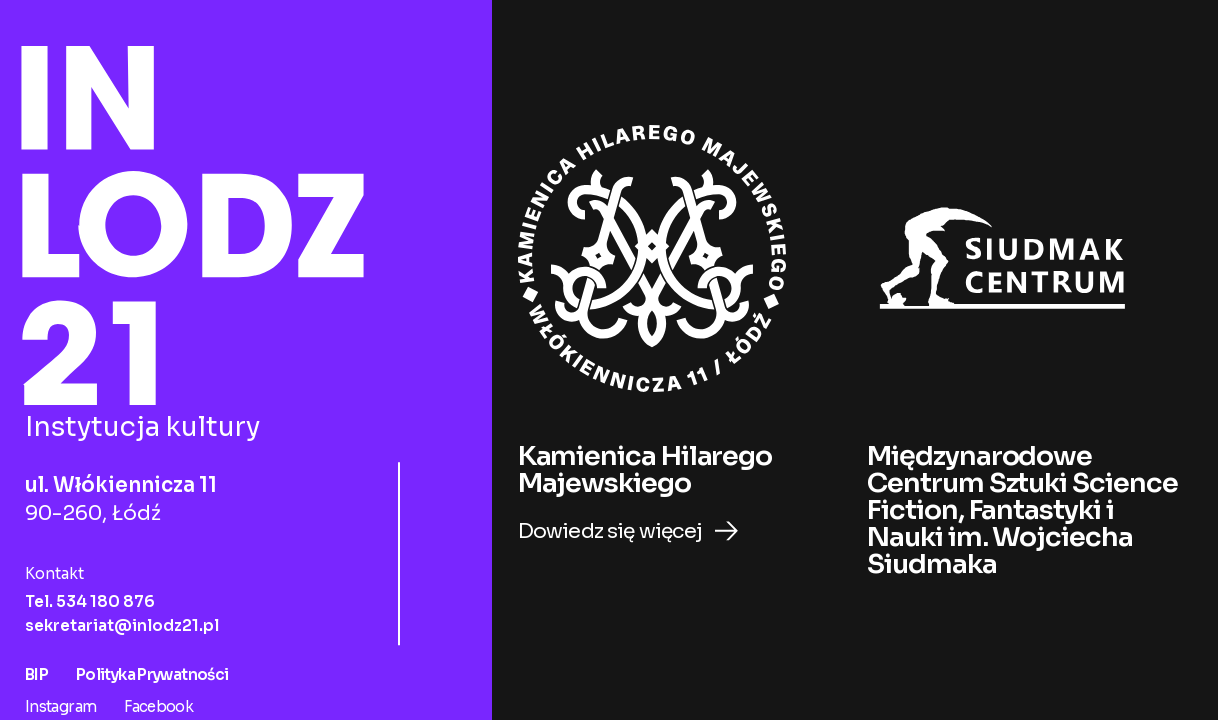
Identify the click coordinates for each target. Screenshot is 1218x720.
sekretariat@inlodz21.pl (122, 621)
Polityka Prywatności (152, 670)
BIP (38, 670)
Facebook (159, 702)
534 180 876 (105, 597)
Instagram (62, 702)
